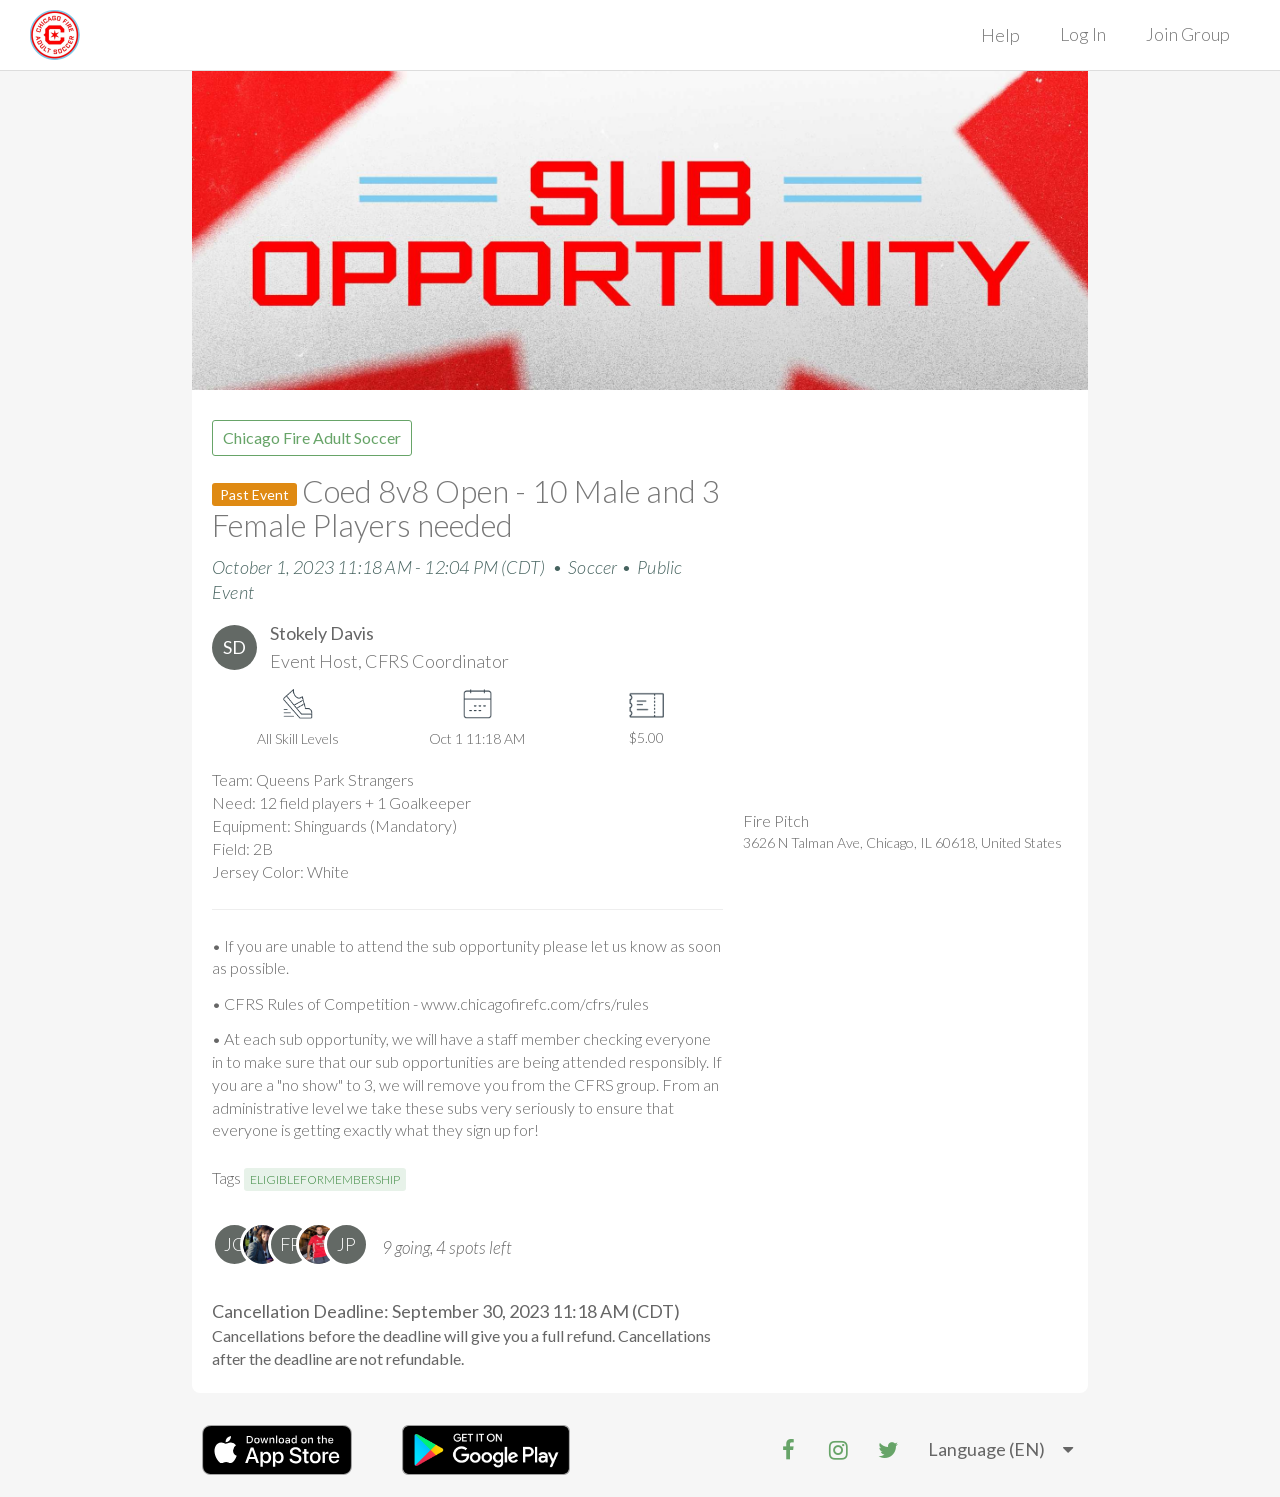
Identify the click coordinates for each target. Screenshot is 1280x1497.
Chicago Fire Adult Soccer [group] (312, 437)
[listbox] (1000, 1450)
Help (1000, 35)
